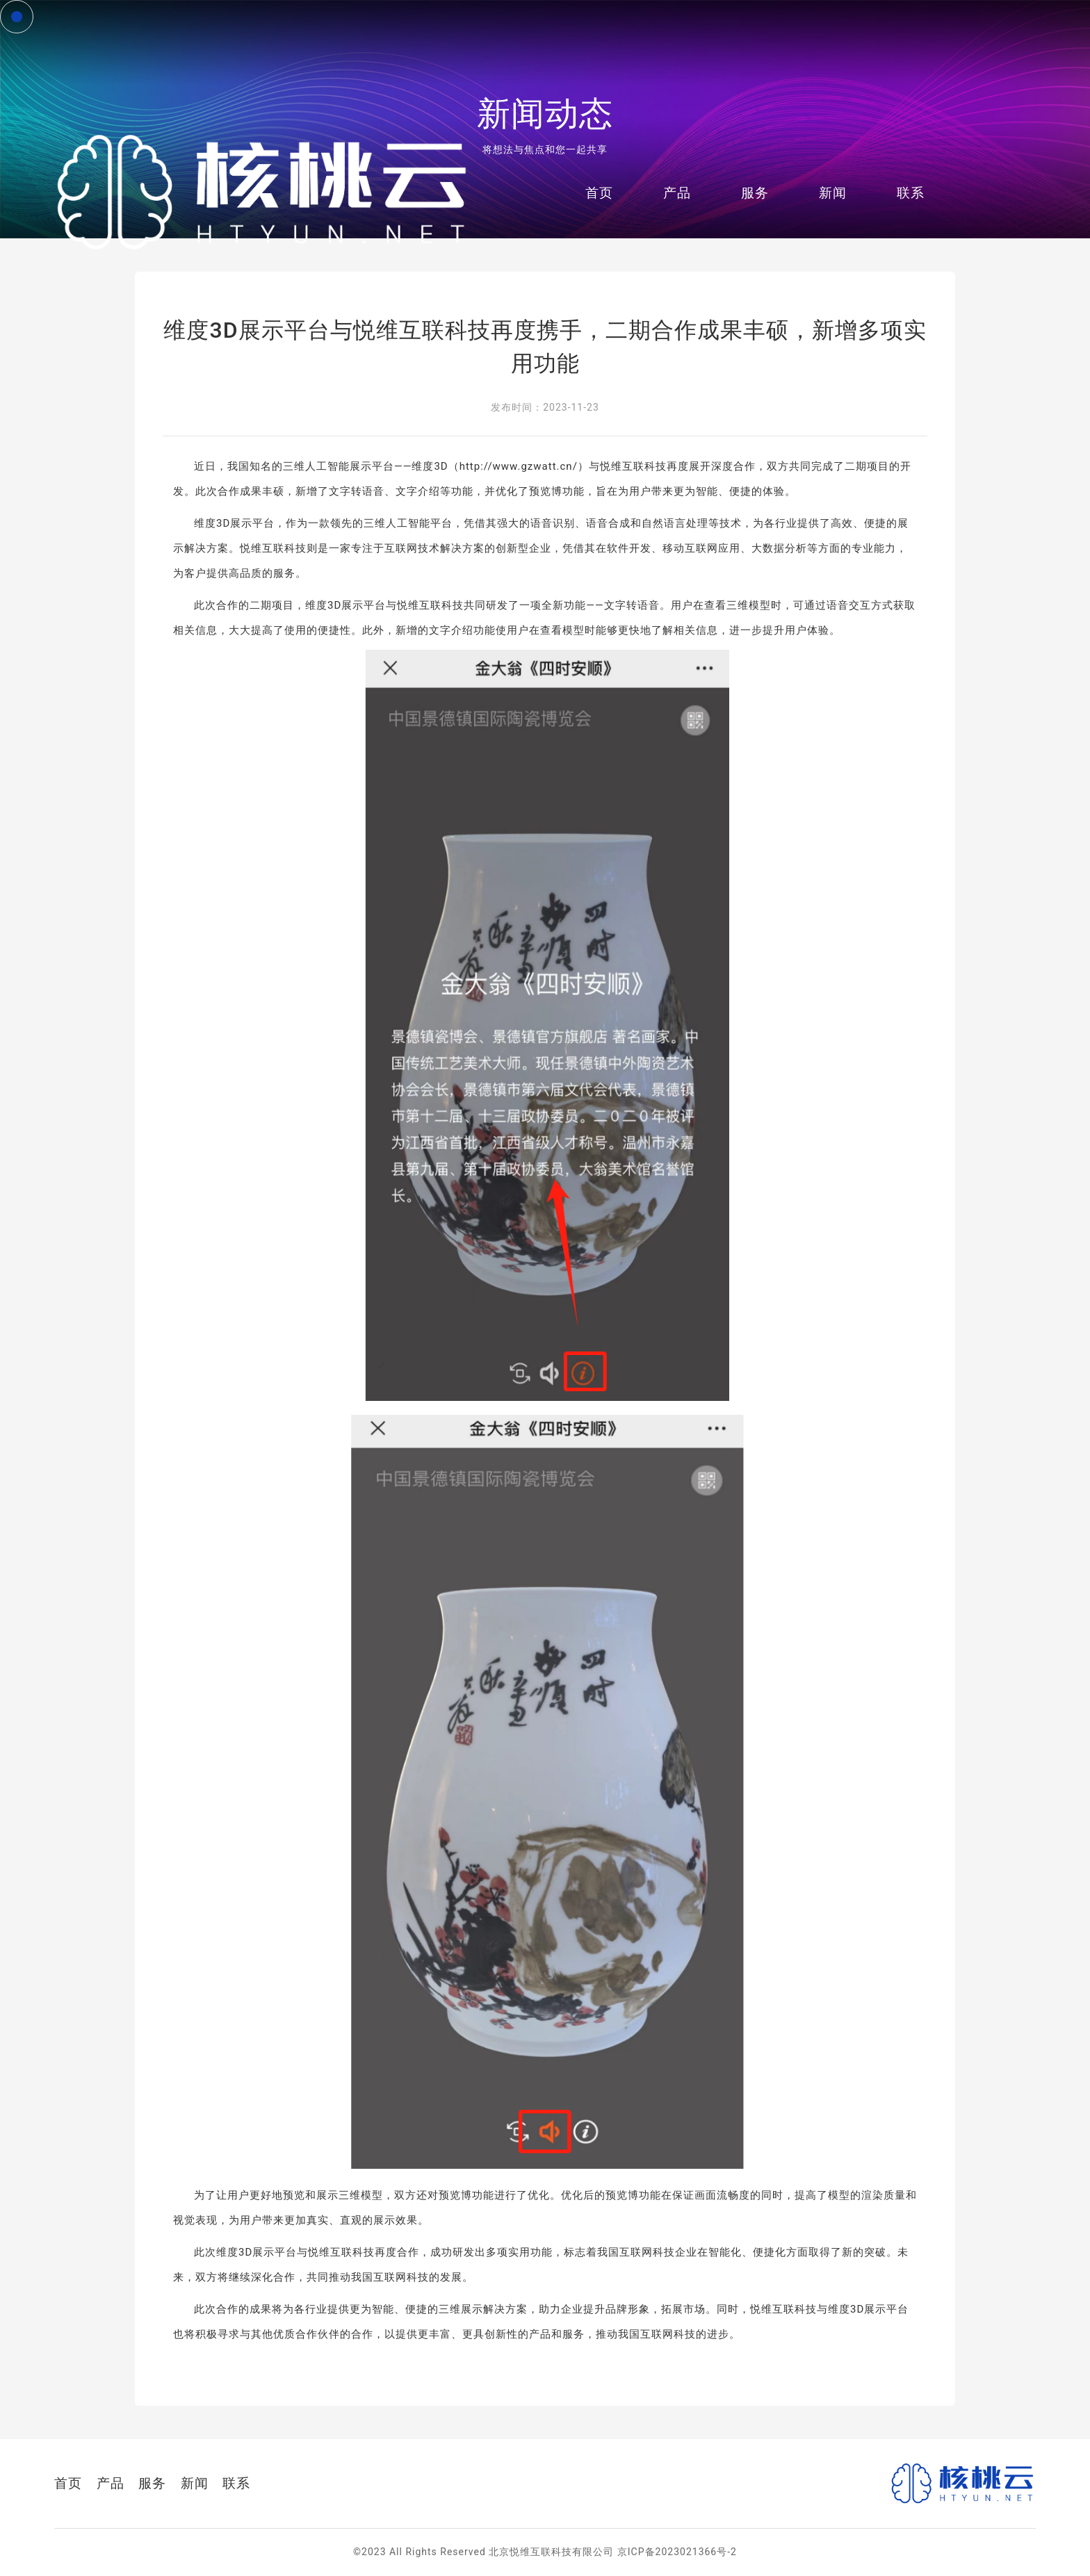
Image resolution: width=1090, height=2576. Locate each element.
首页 (597, 191)
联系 (908, 191)
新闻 (831, 191)
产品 (675, 191)
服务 (753, 191)
